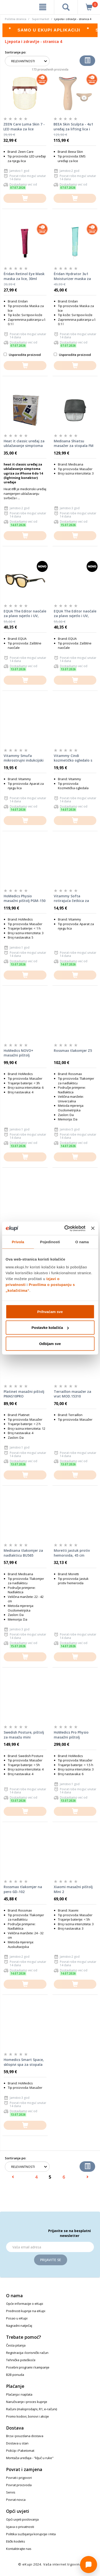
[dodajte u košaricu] (24, 198)
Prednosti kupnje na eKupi (25, 2311)
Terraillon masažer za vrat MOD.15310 (72, 1394)
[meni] (43, 7)
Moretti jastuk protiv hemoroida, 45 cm (72, 1553)
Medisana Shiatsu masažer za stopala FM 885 (73, 443)
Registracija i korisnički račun (27, 2352)
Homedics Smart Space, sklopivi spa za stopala (24, 2062)
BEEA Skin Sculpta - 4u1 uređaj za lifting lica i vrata (73, 127)
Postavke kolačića (50, 1327)
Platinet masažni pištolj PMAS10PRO (24, 1394)
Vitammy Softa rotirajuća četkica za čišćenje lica (71, 898)
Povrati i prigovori (19, 2477)
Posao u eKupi (16, 2318)
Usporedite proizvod (22, 354)
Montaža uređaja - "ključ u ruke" (30, 2458)
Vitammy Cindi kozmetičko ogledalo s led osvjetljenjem (73, 758)
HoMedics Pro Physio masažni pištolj (71, 1734)
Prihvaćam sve (50, 1311)
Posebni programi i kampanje (27, 2367)
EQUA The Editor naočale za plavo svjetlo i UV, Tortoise (75, 614)
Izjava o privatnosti (20, 2526)
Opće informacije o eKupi (24, 2303)
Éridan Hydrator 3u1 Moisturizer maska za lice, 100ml (72, 276)
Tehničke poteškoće (21, 2360)
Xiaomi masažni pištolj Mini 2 (73, 1889)
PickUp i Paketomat (20, 2450)
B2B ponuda (15, 2374)
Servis (10, 2492)
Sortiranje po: (15, 52)
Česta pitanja (16, 2345)
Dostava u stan (17, 2443)
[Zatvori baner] (92, 1228)
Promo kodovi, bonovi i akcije (27, 2416)
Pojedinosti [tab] (50, 1242)
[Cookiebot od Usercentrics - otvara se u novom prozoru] (64, 1228)
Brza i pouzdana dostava (24, 2436)
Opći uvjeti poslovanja (22, 2519)
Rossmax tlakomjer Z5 (73, 1050)
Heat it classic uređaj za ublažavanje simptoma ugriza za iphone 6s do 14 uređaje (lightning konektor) (24, 443)
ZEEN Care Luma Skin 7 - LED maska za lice (24, 126)
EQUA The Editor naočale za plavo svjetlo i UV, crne (25, 614)
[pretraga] (66, 7)
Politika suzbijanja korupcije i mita (31, 2534)
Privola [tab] (18, 1242)
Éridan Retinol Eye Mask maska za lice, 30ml (24, 276)
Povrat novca (16, 2499)
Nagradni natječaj (19, 2325)
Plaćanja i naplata (19, 2394)
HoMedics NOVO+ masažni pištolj (18, 1053)
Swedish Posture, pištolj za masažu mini (24, 1734)
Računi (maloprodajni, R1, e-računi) (31, 2409)
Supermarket (40, 19)
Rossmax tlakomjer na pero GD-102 (23, 1889)
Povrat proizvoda (19, 2485)
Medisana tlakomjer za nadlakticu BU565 (23, 1553)
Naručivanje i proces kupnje (26, 2402)
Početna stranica (15, 19)
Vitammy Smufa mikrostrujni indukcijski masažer (24, 758)
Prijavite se (50, 2259)
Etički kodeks (15, 2541)
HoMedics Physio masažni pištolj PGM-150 (24, 898)
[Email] (50, 2247)
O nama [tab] (82, 1242)
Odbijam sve (50, 1343)
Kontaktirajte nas (18, 2548)
